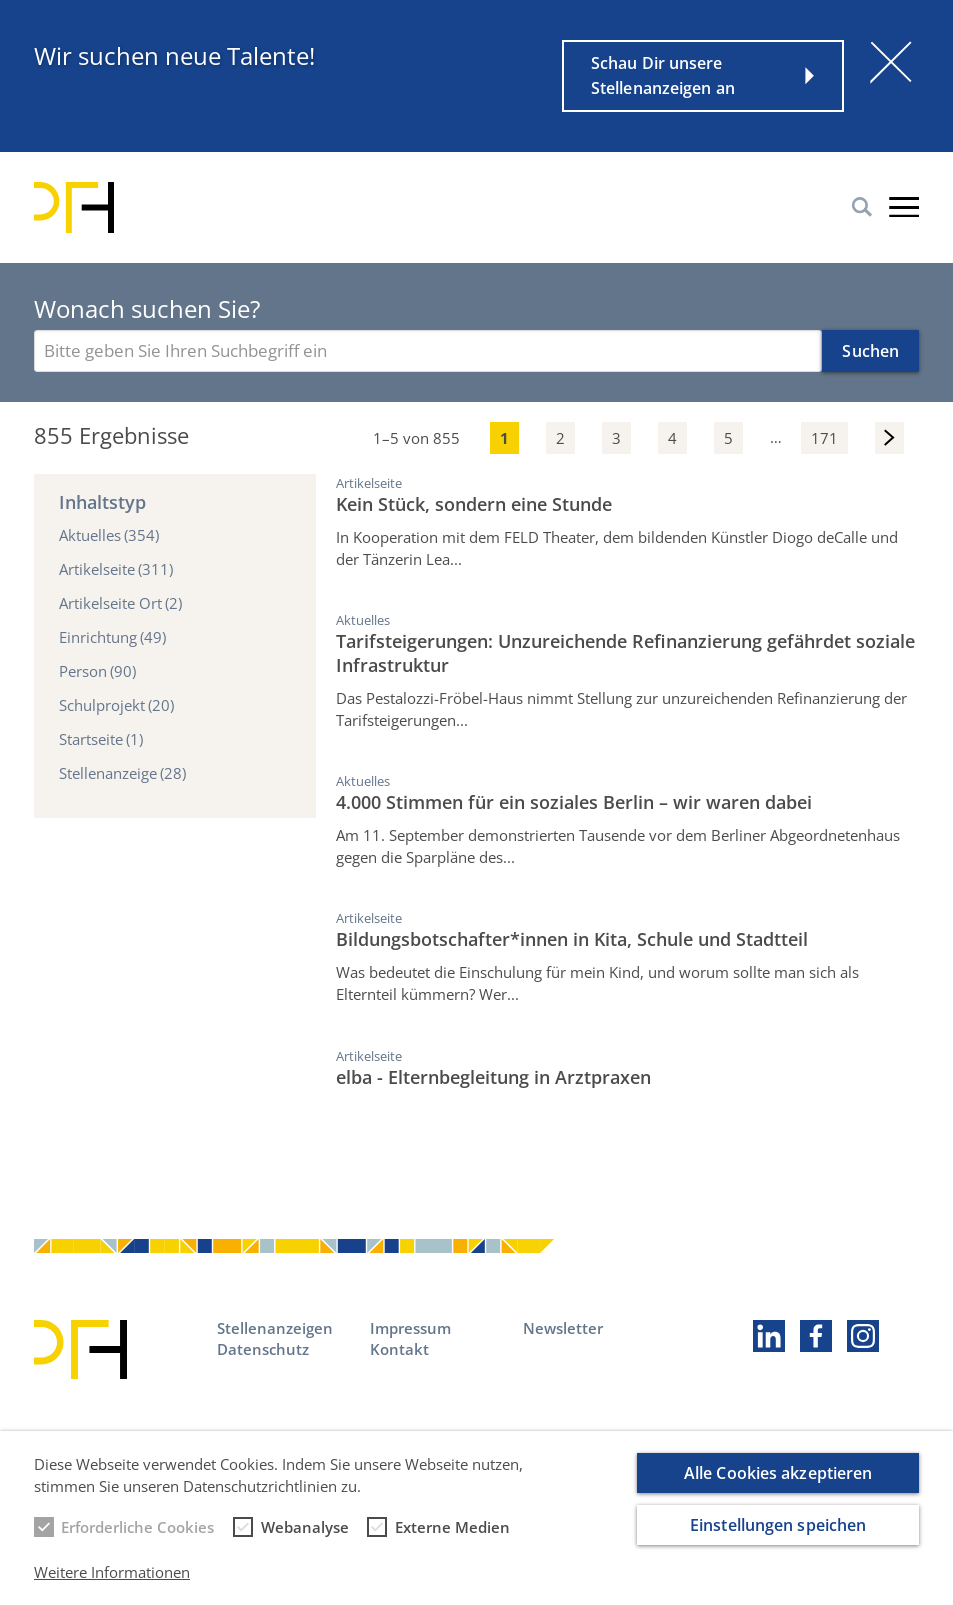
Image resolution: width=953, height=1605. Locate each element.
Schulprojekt (116, 705)
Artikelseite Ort (120, 603)
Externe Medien (452, 1540)
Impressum (410, 1328)
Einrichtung (112, 637)
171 (824, 438)
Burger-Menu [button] (904, 207)
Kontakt (399, 1349)
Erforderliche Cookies (137, 1540)
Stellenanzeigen (275, 1328)
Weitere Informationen (112, 1585)
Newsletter (563, 1328)
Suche (862, 207)
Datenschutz (263, 1349)
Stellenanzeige (122, 773)
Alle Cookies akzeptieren (778, 1487)
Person (97, 671)
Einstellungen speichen (778, 1539)
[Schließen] (891, 62)
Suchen (870, 351)
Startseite (101, 739)
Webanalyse (305, 1540)
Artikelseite (116, 569)
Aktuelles (109, 535)
